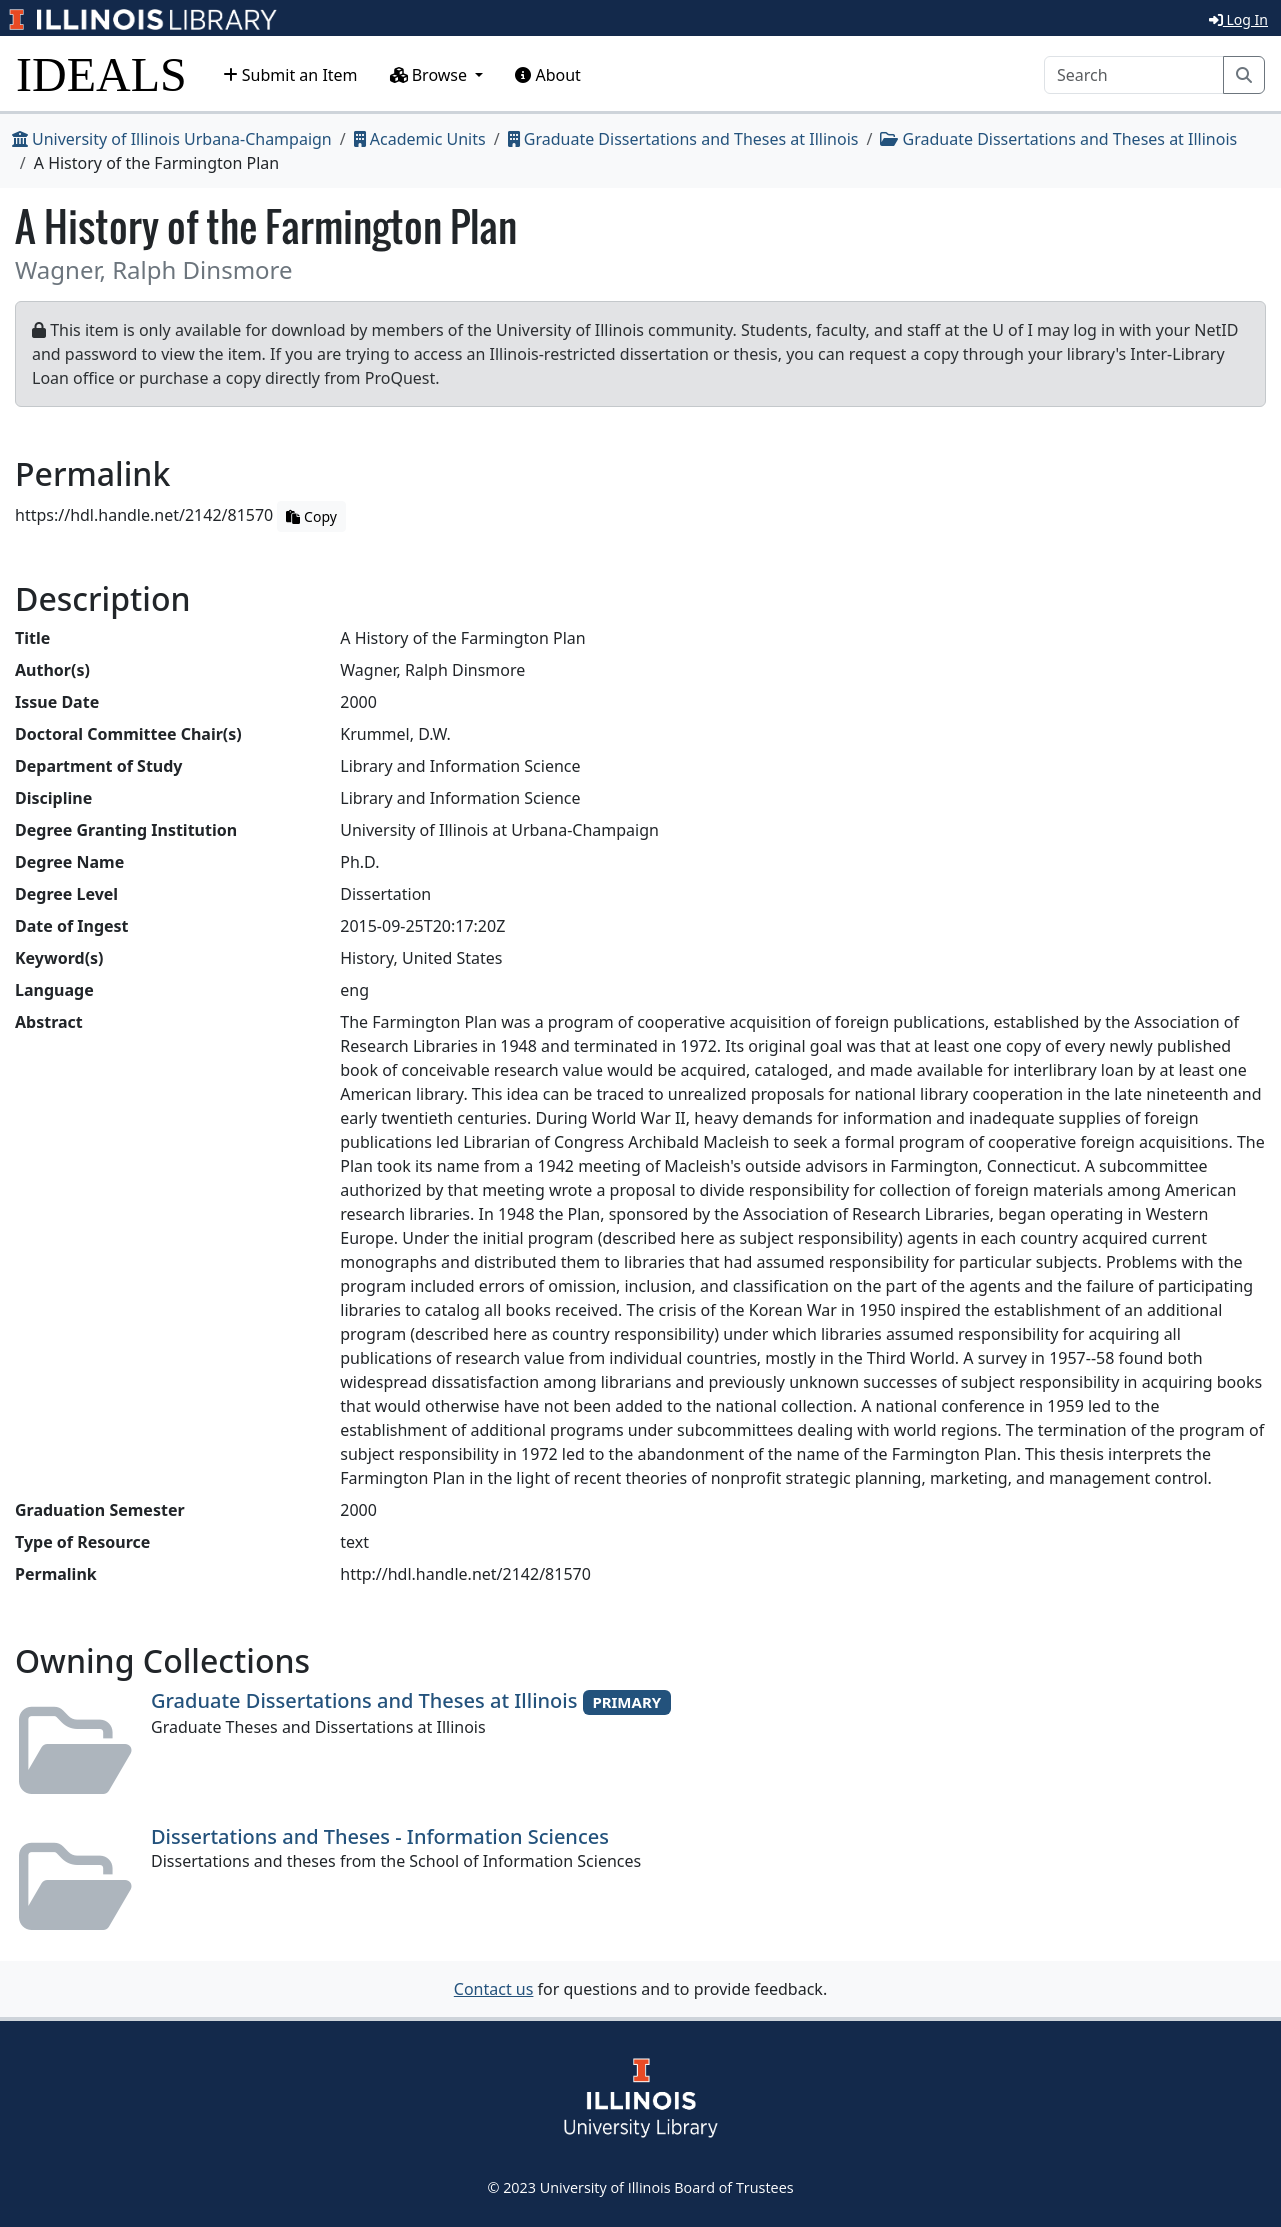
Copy (311, 516)
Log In (1238, 19)
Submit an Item (290, 75)
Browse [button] (431, 75)
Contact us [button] (494, 1989)
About (548, 75)
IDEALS (101, 74)
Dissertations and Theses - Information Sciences (380, 1836)
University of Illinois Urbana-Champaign (172, 139)
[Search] (1134, 75)
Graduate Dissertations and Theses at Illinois (683, 139)
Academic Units (420, 139)
